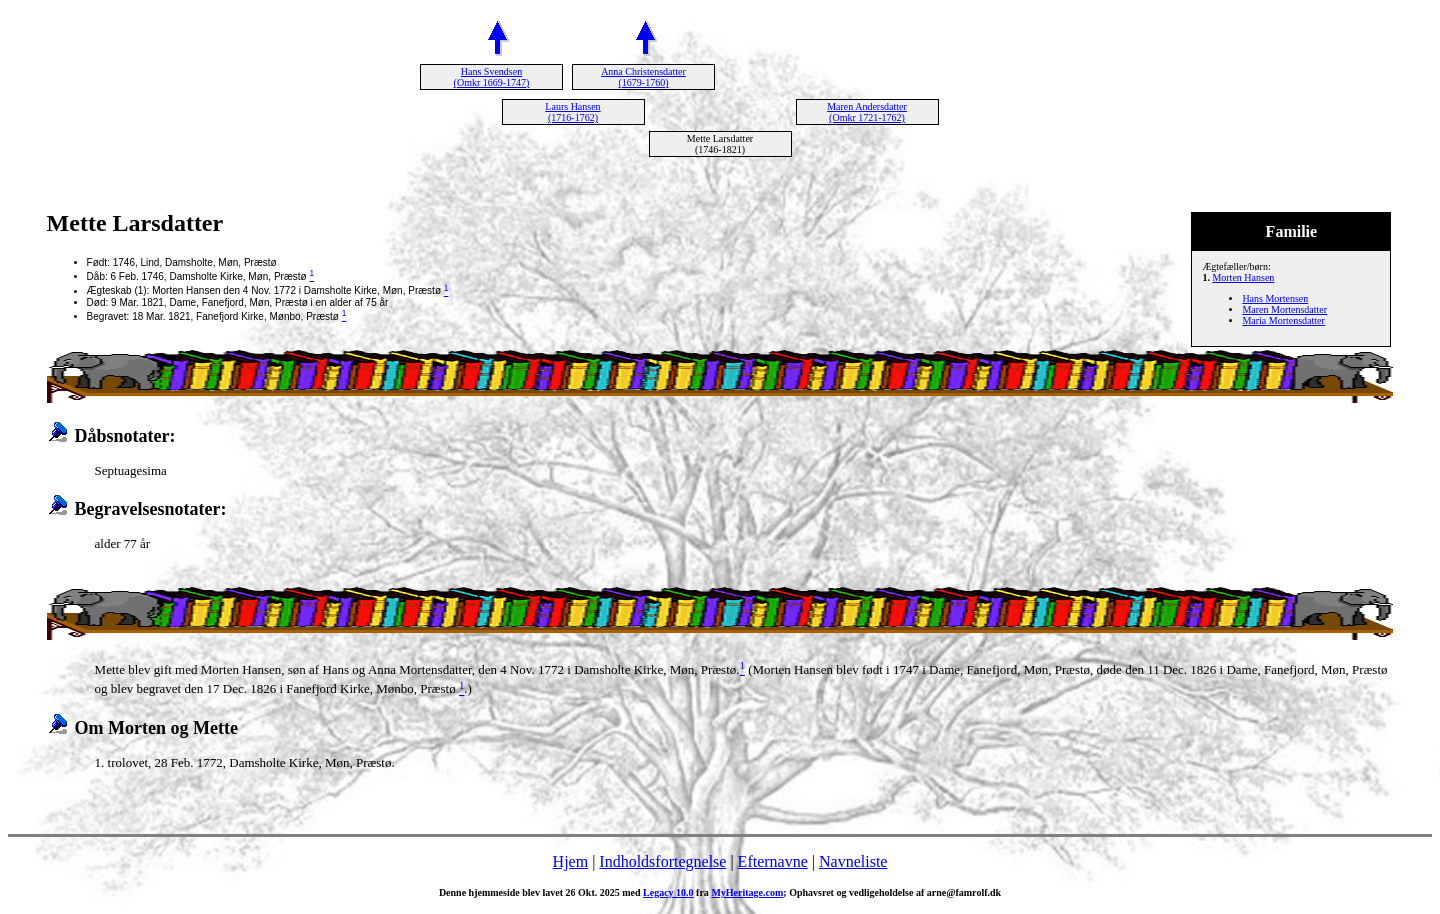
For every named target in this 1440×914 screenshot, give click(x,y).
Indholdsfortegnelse (662, 861)
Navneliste (853, 861)
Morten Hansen (1243, 277)
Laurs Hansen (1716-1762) (572, 112)
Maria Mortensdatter (1283, 320)
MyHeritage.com (747, 892)
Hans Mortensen (1275, 298)
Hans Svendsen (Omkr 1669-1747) (492, 77)
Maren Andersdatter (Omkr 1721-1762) (867, 112)
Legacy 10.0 (668, 892)
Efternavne (773, 861)
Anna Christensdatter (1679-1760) (643, 77)
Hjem (571, 861)
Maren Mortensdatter (1284, 309)
